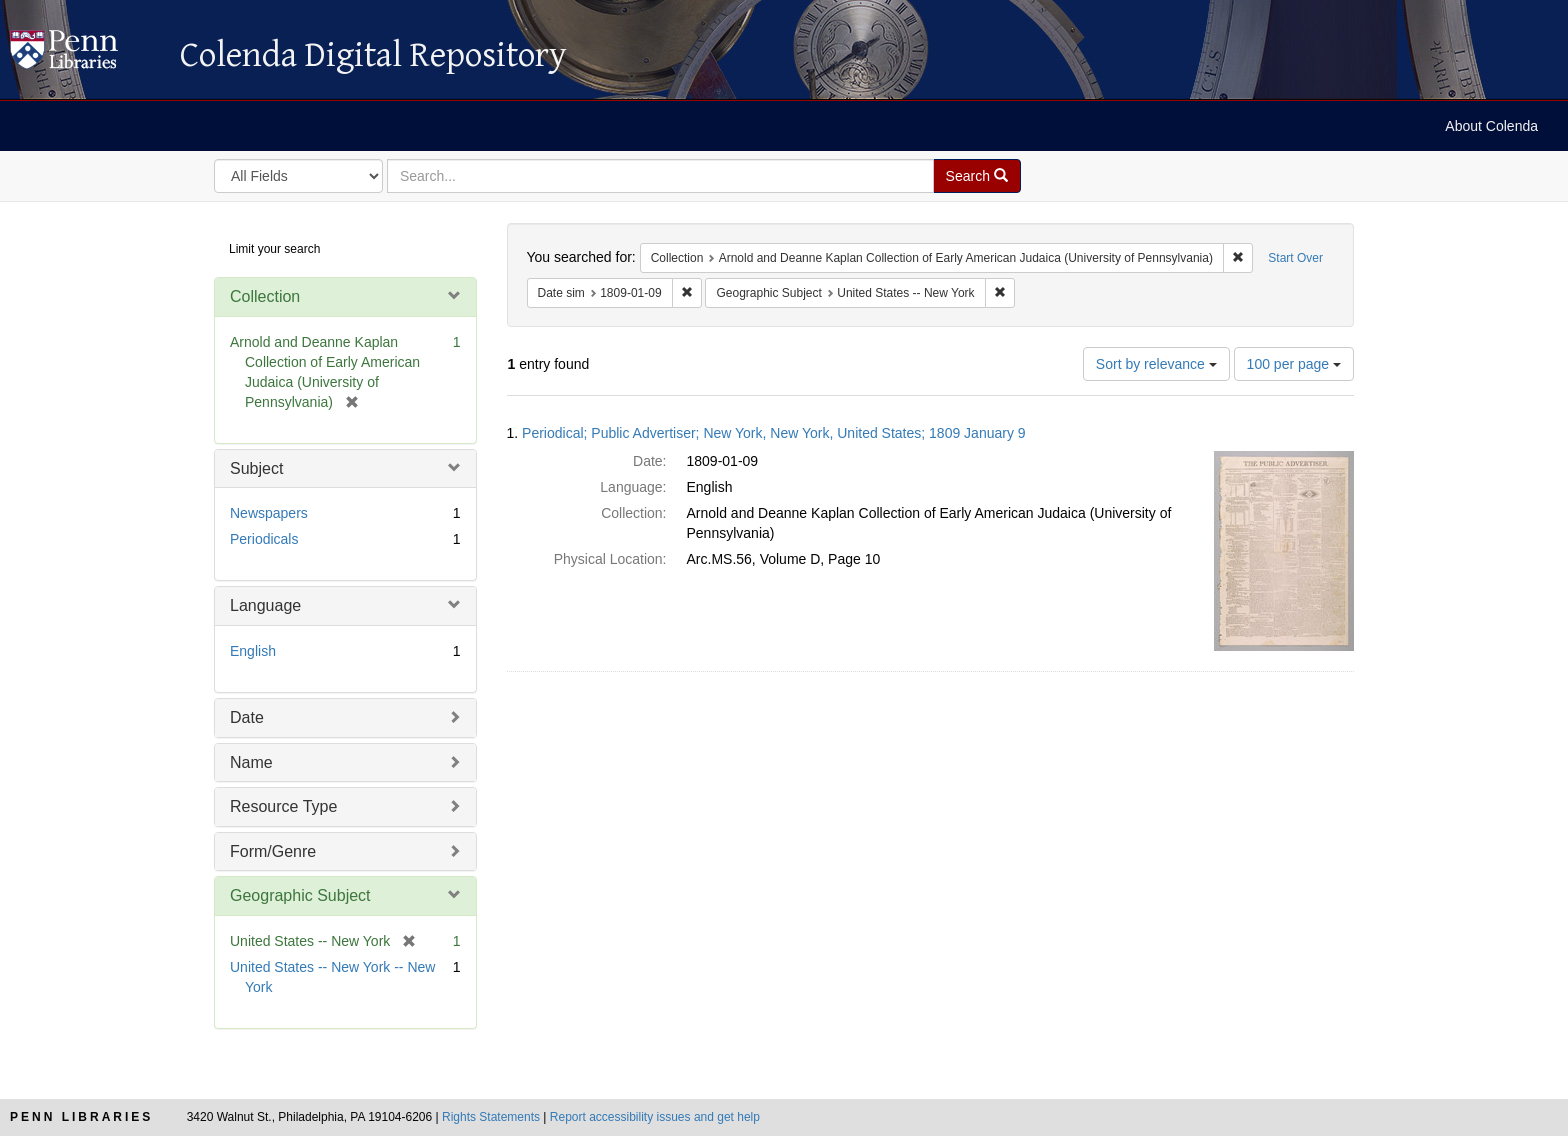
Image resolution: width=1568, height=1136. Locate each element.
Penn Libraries (81, 1117)
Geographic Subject (300, 895)
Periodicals (264, 539)
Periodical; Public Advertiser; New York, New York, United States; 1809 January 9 (774, 433)
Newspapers (269, 513)
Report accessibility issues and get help (655, 1117)
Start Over (1295, 258)
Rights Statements (491, 1117)
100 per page (1294, 364)
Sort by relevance (1156, 364)
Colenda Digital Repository (85, 55)
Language (265, 605)
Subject (256, 468)
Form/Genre (273, 851)
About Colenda (1491, 126)
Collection (265, 296)
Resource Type (283, 806)
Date (247, 717)
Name (251, 762)
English (253, 651)
